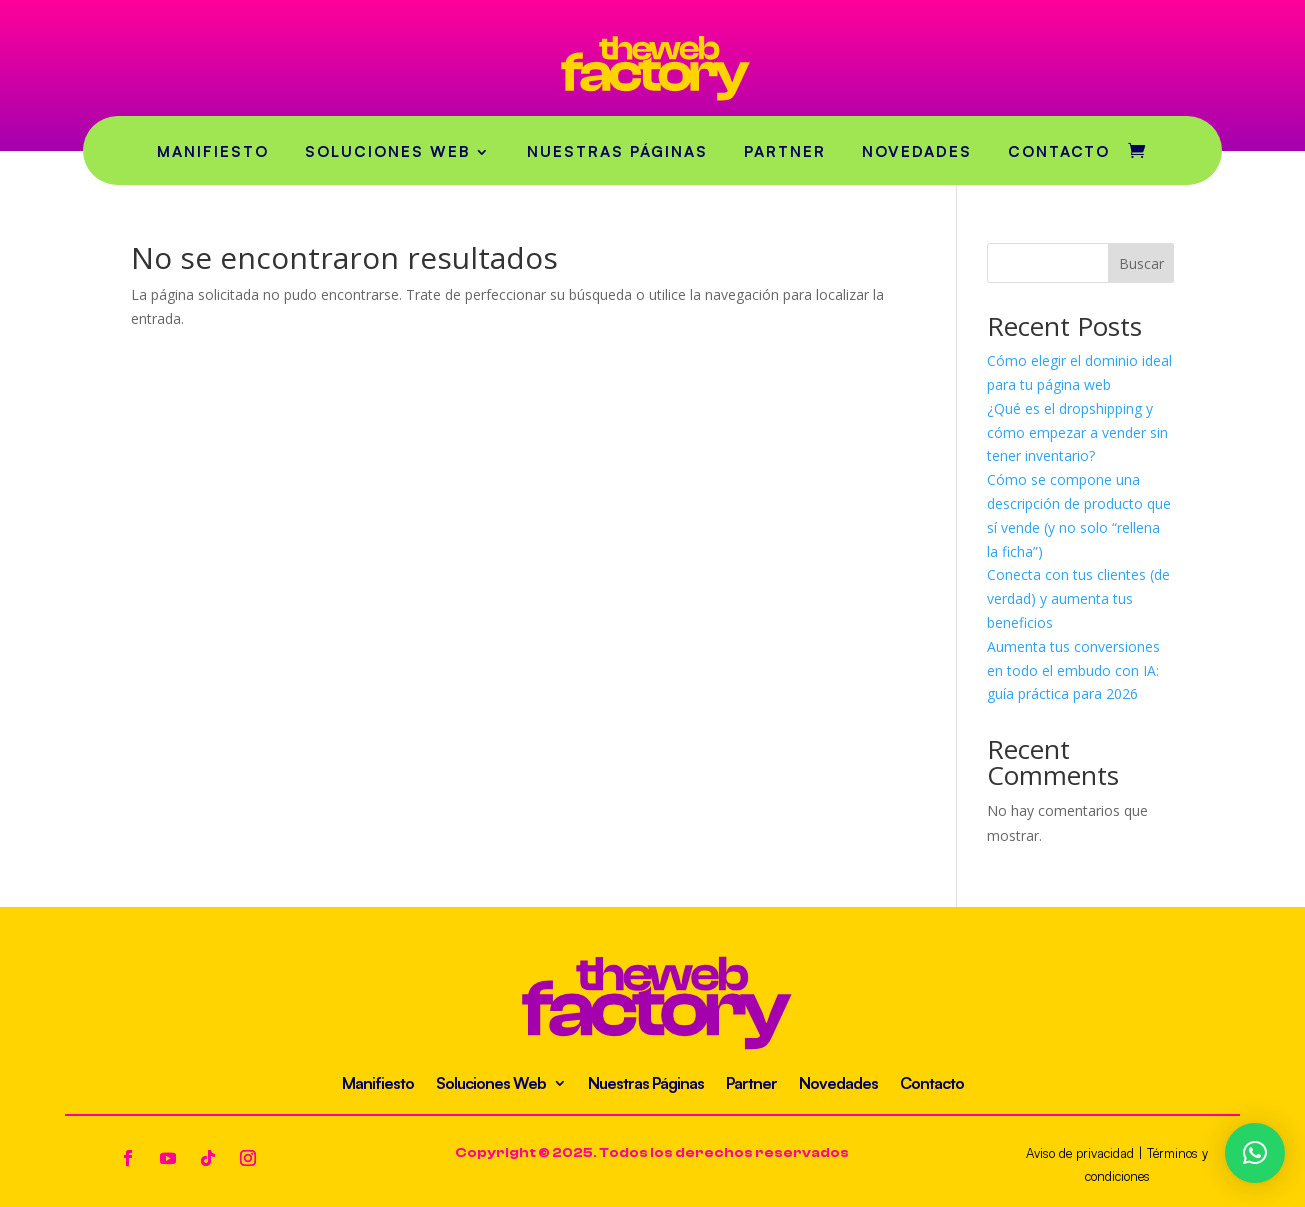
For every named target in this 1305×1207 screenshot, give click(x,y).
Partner (785, 151)
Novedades (917, 151)
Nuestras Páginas (617, 151)
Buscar (1141, 263)
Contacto (1059, 151)
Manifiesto (213, 151)
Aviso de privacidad (1080, 1153)
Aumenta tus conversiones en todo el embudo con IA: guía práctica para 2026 (1073, 670)
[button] (1255, 1153)
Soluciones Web (388, 151)
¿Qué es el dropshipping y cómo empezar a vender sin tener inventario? (1077, 432)
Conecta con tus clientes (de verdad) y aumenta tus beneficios (1078, 598)
